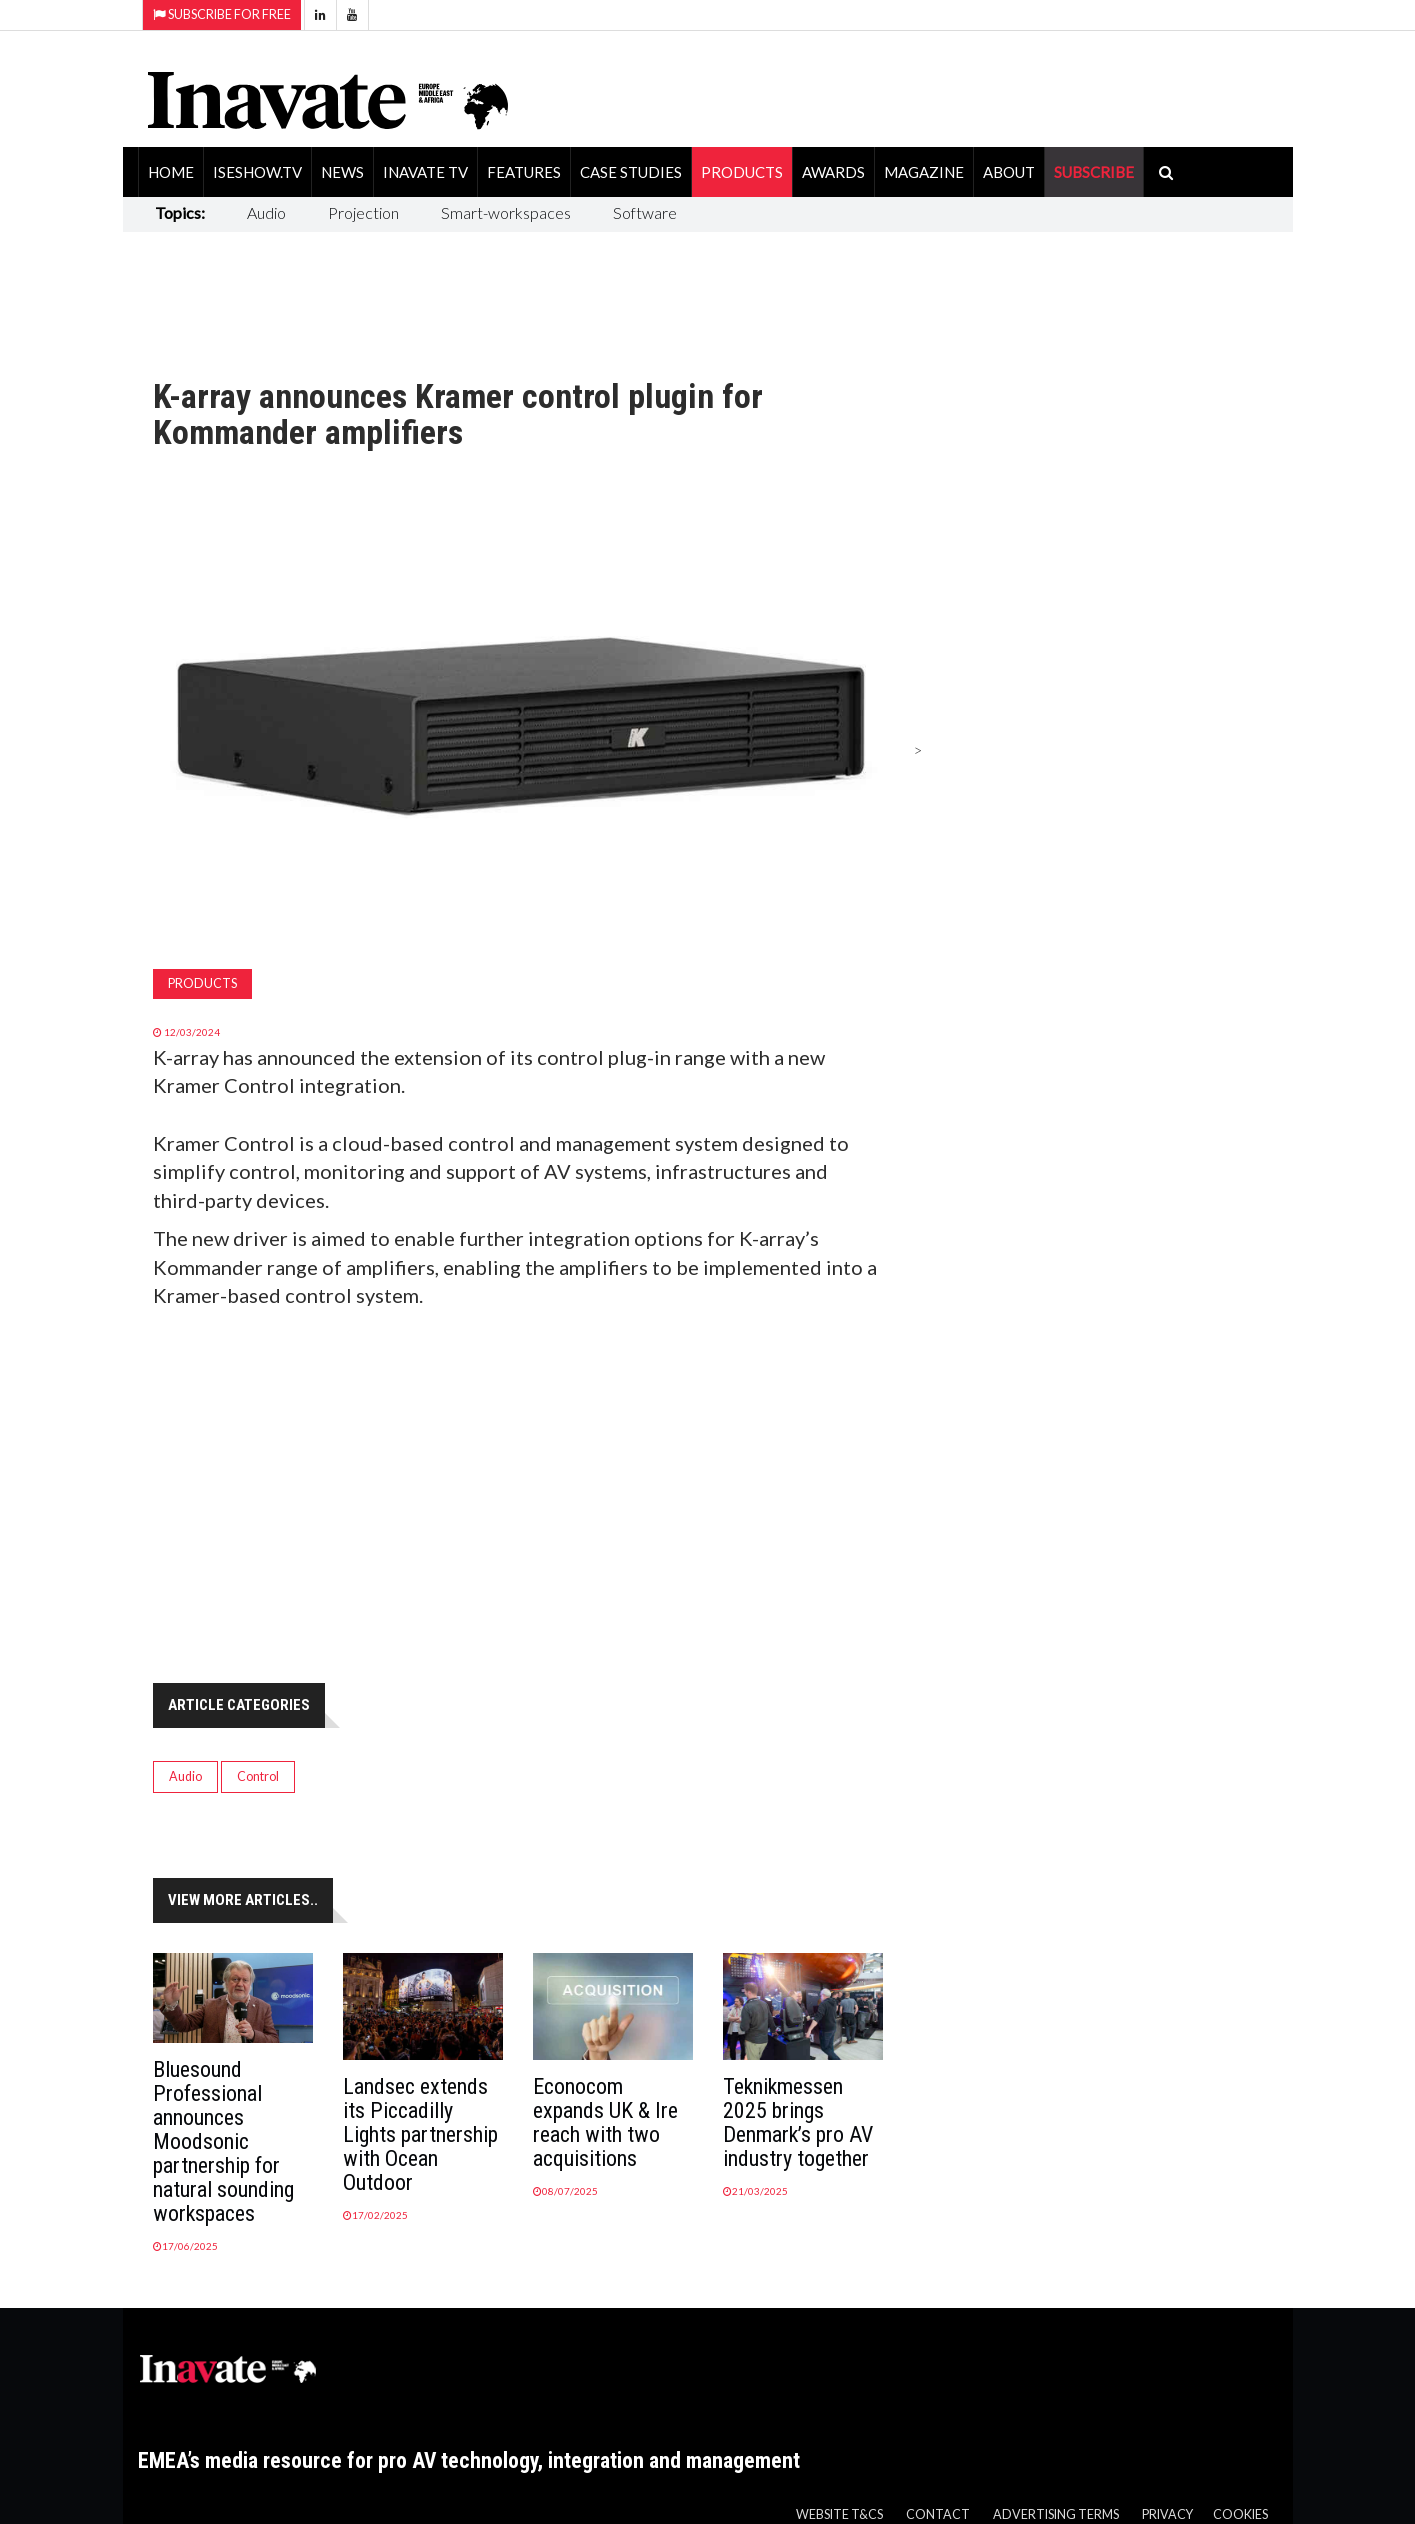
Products (742, 172)
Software (645, 212)
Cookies (1240, 2514)
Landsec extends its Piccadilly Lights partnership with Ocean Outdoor (420, 2134)
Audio (266, 212)
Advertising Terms (1056, 2514)
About (1009, 172)
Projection (363, 212)
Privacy (1167, 2514)
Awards (833, 172)
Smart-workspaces (506, 212)
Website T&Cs (839, 2514)
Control (258, 1776)
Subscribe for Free (222, 14)
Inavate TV (425, 172)
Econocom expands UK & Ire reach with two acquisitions (605, 2122)
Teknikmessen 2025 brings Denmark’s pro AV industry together (798, 2122)
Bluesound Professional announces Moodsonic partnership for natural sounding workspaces (223, 2141)
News (342, 172)
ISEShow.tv (257, 172)
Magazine (924, 172)
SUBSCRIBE (1094, 172)
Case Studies (631, 172)
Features (524, 172)
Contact (938, 2514)
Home (171, 172)
